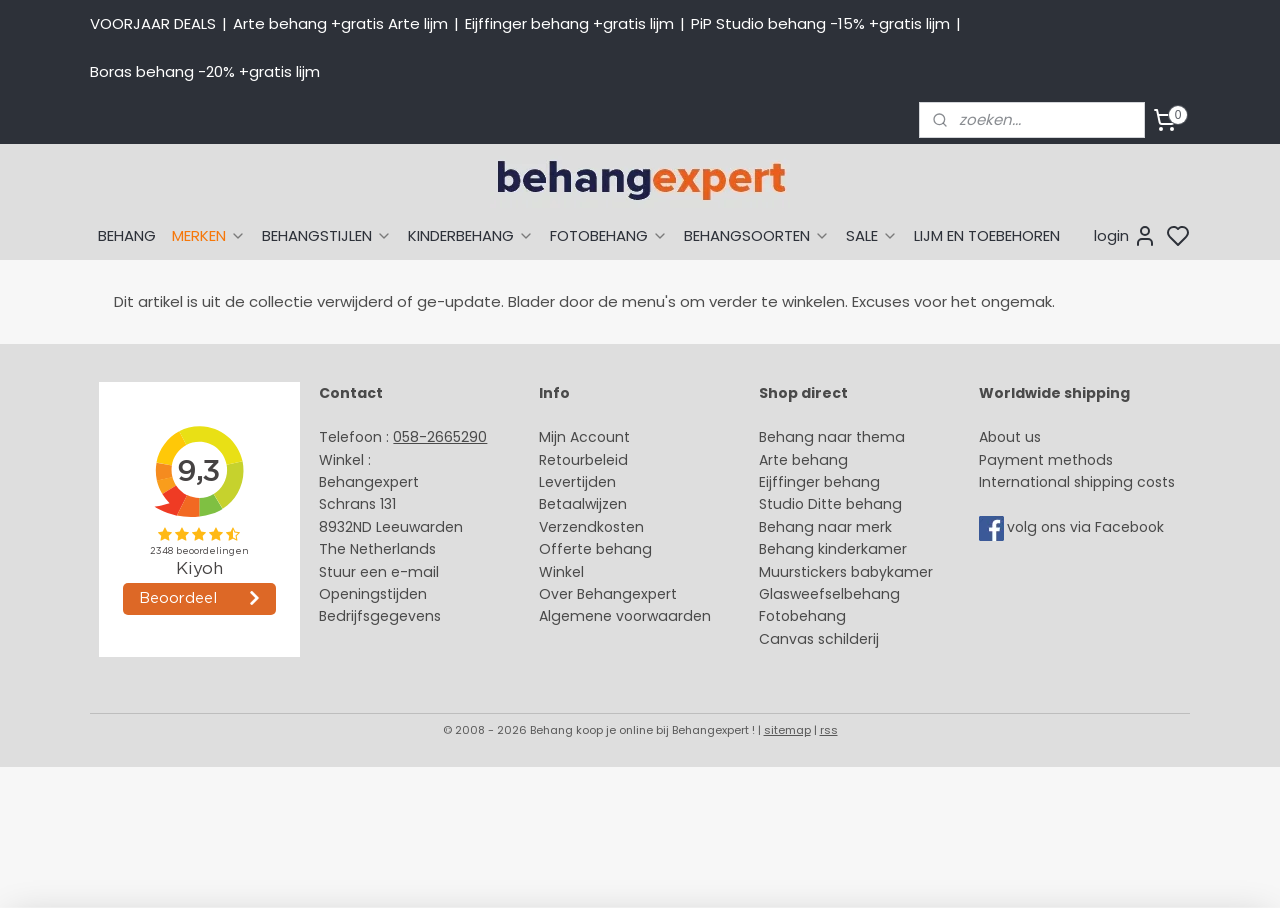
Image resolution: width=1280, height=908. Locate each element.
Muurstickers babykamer (846, 572)
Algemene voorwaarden (625, 616)
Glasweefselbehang (829, 594)
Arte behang (803, 460)
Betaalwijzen (583, 504)
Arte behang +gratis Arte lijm (340, 23)
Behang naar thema (832, 437)
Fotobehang (802, 616)
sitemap (787, 730)
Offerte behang (595, 549)
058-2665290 (440, 437)
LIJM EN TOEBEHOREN (987, 235)
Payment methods (1046, 460)
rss (829, 730)
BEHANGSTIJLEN (327, 235)
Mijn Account (584, 437)
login (1125, 236)
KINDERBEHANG (471, 235)
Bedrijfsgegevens (380, 616)
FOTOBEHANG (609, 235)
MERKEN (209, 235)
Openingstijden (373, 594)
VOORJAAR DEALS (153, 23)
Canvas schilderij (819, 639)
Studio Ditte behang (830, 504)
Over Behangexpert (608, 594)
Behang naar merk (825, 527)
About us (1010, 437)
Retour (562, 460)
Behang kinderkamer (833, 549)
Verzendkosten (591, 527)
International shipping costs (1077, 482)
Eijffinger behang (819, 482)
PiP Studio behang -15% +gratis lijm (820, 23)
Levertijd (568, 482)
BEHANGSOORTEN (757, 235)
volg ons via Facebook (1087, 527)
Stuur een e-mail (381, 572)
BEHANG (127, 235)
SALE (872, 235)
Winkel (561, 572)
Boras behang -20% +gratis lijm (205, 71)
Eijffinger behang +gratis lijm (569, 23)
